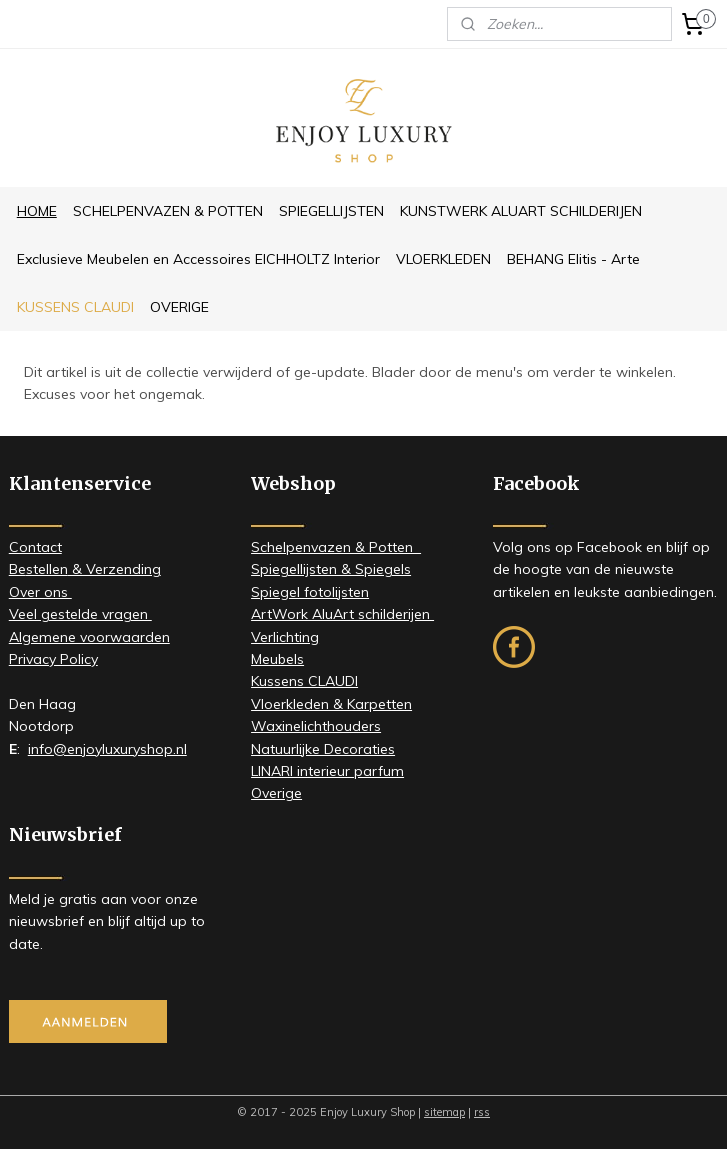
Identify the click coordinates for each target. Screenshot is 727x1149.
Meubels (277, 659)
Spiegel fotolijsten (310, 592)
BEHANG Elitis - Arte (573, 259)
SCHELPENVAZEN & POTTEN (168, 211)
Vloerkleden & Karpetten (331, 704)
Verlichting (285, 637)
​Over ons (40, 592)
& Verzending (114, 569)
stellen (47, 569)
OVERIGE (179, 307)
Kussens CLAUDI (304, 681)
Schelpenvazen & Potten (336, 547)
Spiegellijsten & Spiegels (331, 569)
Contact (35, 547)
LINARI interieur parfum (327, 771)
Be (17, 569)
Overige (276, 793)
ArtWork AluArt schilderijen (342, 614)
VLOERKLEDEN (443, 259)
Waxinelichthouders (316, 726)
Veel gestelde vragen (80, 614)
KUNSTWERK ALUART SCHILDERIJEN (521, 211)
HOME (37, 211)
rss (482, 1112)
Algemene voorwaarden (89, 637)
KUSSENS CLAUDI (75, 307)
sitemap (444, 1112)
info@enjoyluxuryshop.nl (107, 749)
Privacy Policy (53, 659)
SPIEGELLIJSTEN (331, 211)
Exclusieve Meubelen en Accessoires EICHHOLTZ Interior (198, 259)
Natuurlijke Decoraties (323, 749)
